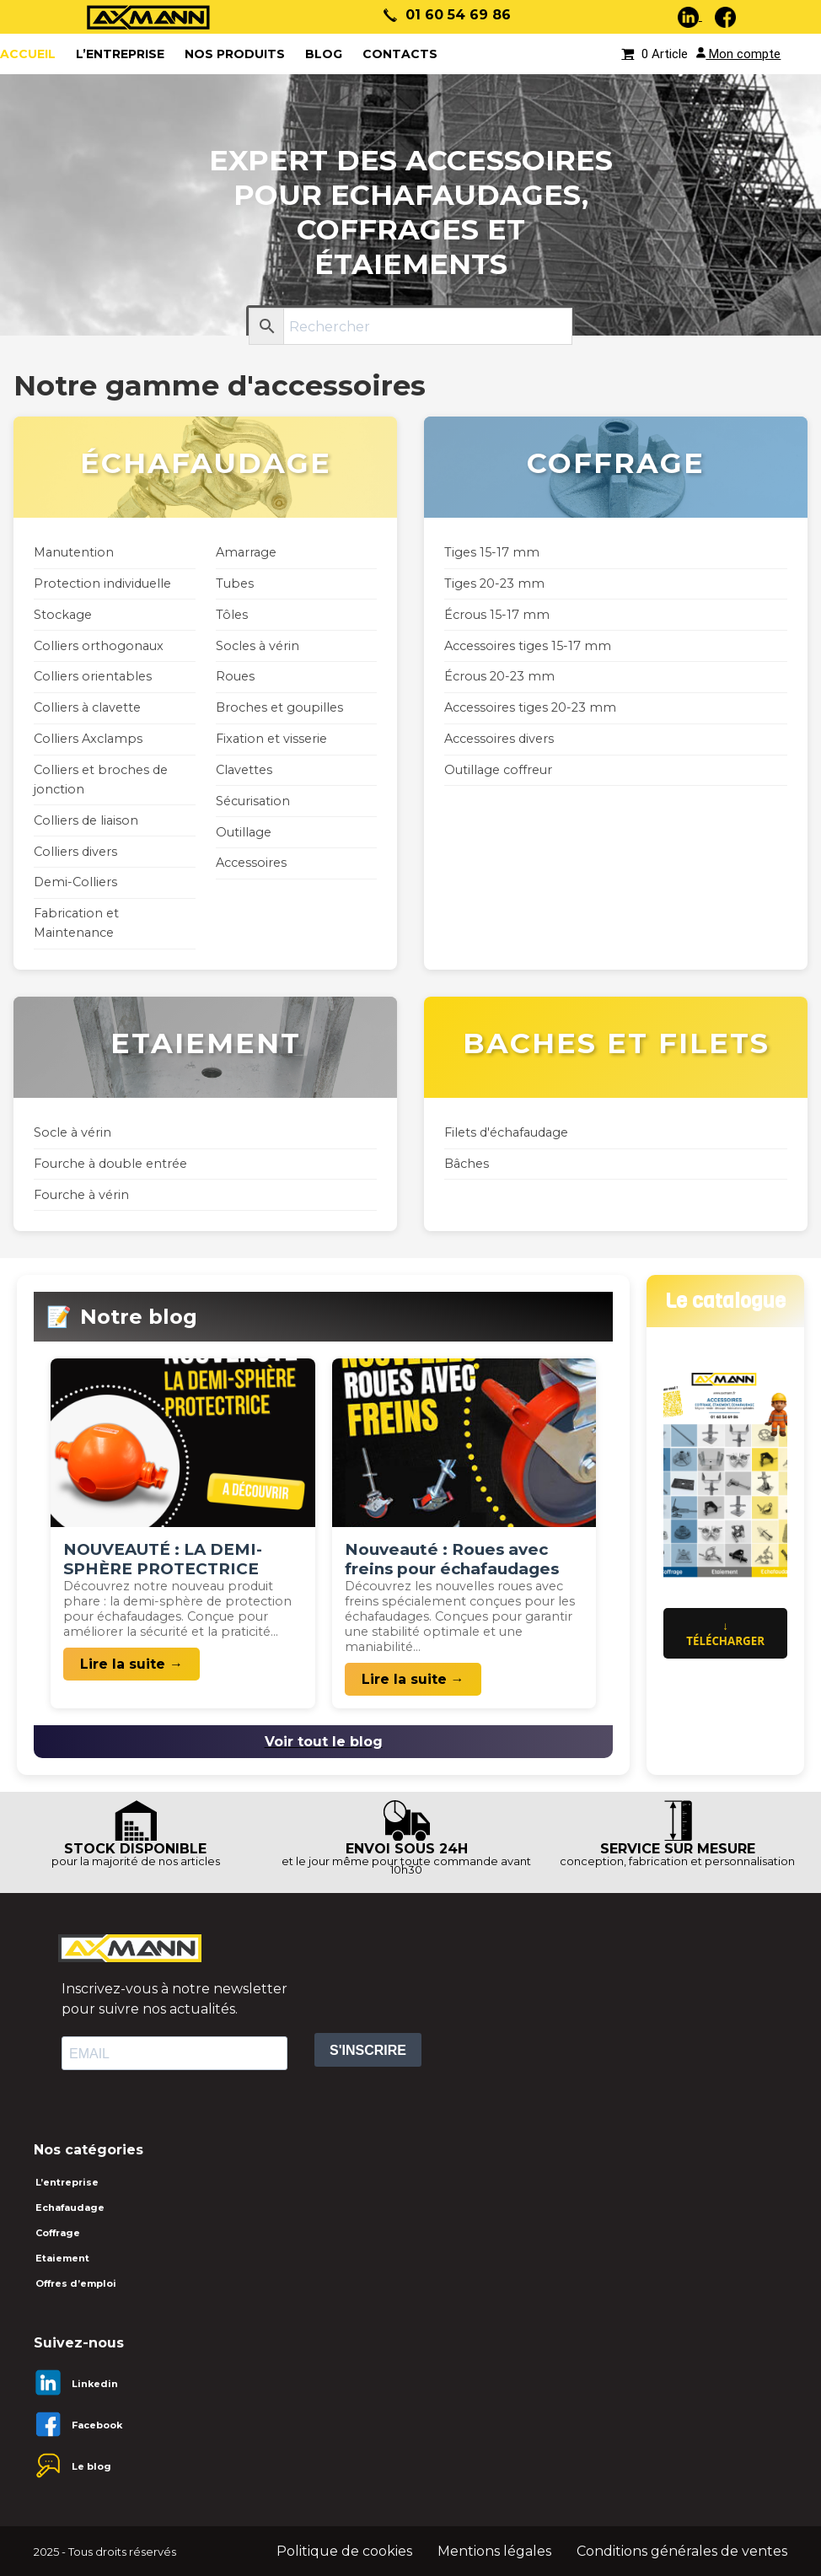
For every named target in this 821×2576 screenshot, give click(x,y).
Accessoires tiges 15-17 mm (527, 645)
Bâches (466, 1163)
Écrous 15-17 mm (497, 614)
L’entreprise (120, 54)
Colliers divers (75, 851)
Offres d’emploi (75, 2283)
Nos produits (235, 54)
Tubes (235, 583)
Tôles (232, 614)
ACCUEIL (28, 54)
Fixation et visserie (271, 738)
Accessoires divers (499, 738)
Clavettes (244, 769)
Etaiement (62, 2258)
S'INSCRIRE (368, 2050)
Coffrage (57, 2233)
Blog (323, 54)
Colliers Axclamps (88, 738)
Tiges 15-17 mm (491, 552)
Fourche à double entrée (110, 1163)
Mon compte (738, 54)
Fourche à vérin (81, 1194)
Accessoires (251, 862)
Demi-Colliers (75, 882)
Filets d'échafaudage (506, 1132)
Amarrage (246, 552)
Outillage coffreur (498, 769)
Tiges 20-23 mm (494, 583)
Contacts (399, 54)
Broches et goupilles (279, 707)
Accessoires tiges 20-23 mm (530, 707)
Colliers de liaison (86, 820)
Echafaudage (70, 2207)
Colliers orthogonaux (99, 645)
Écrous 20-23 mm (499, 676)
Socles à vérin (257, 645)
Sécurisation (253, 801)
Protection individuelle (102, 583)
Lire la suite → (131, 1664)
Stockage (63, 614)
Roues (235, 676)
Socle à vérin (72, 1132)
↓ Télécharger (725, 1633)
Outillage (243, 832)
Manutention (74, 552)
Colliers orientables (93, 676)
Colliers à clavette (87, 707)
